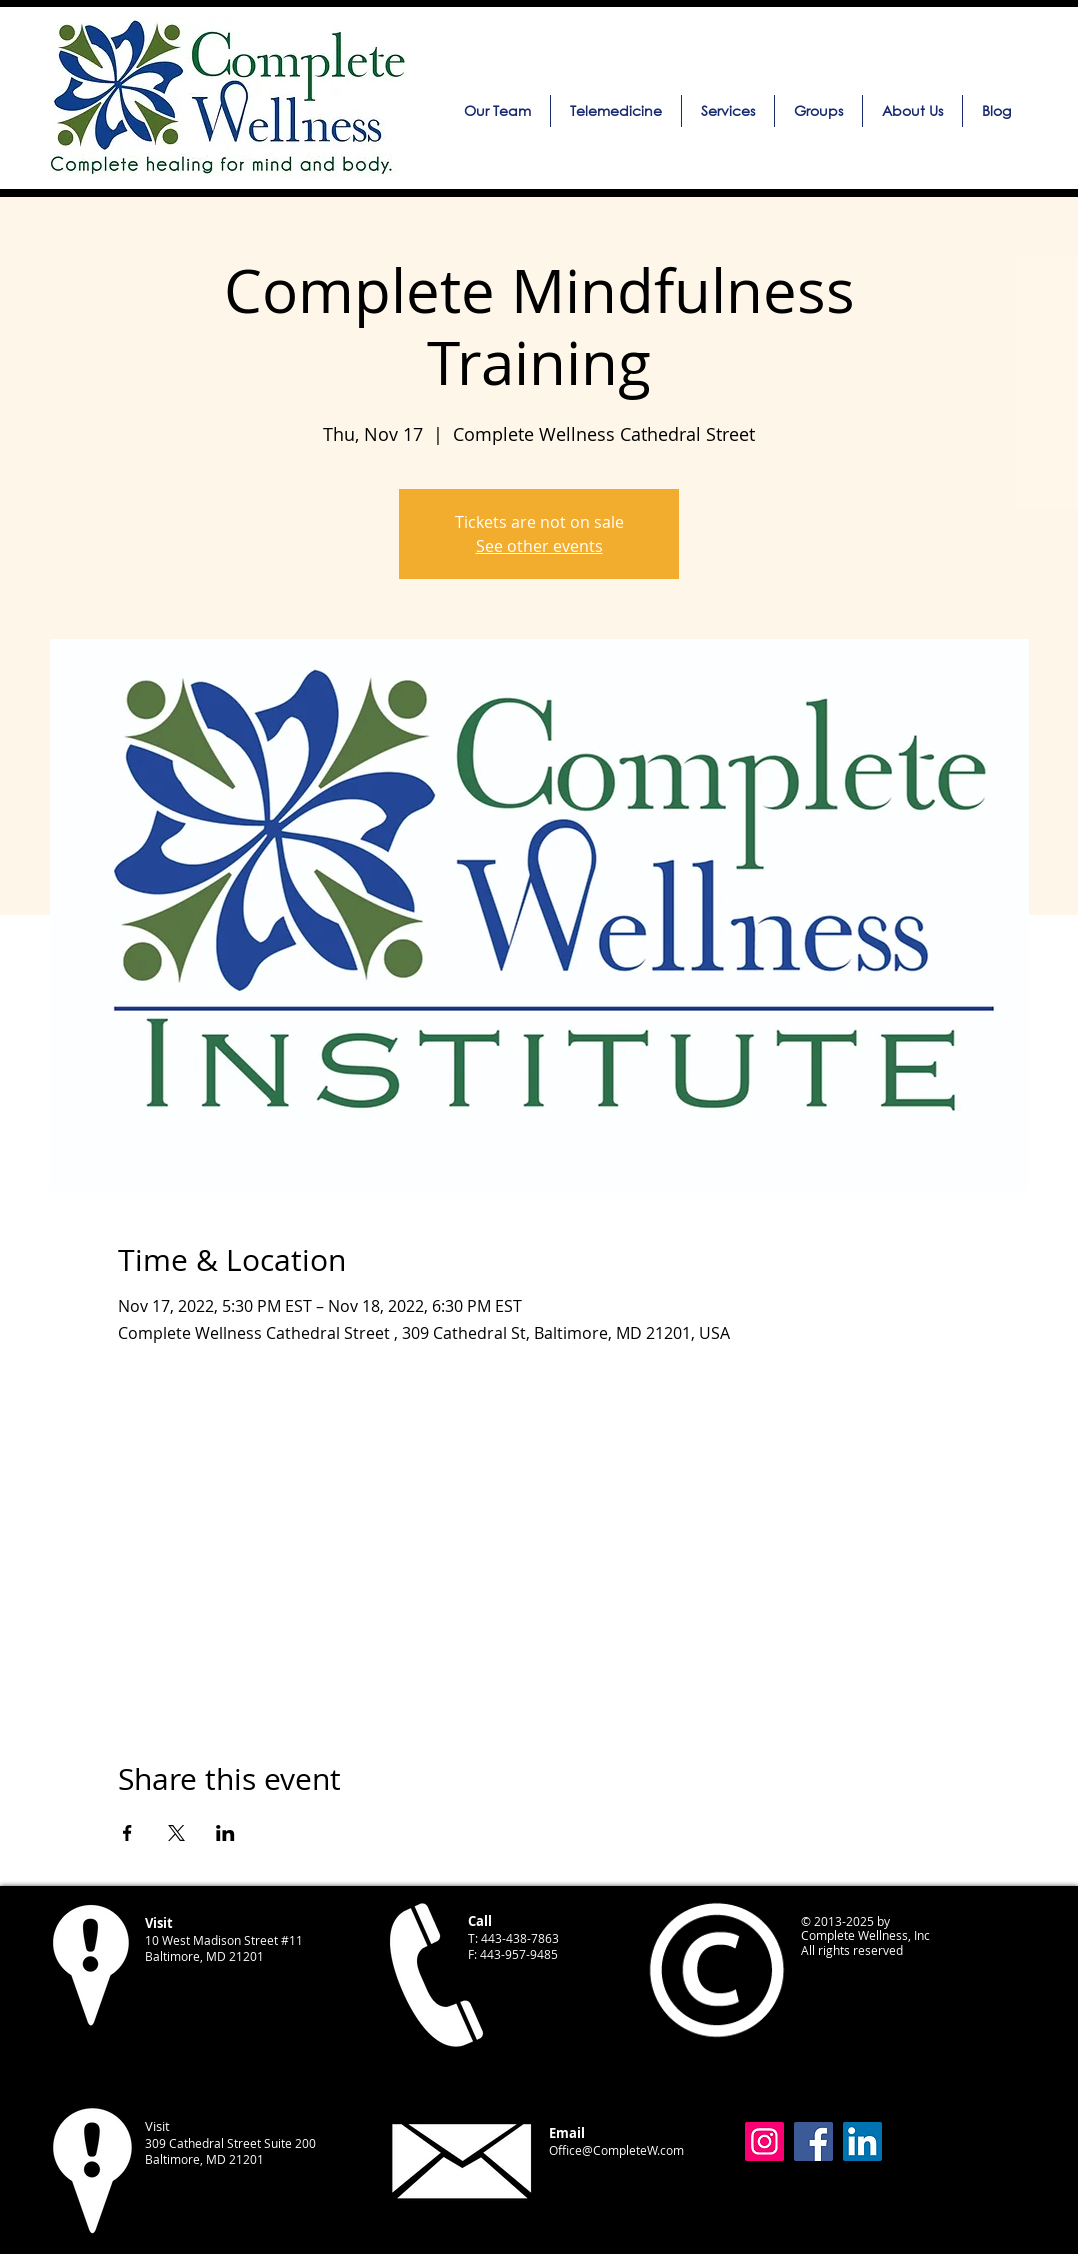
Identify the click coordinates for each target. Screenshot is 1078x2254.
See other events (539, 546)
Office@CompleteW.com (616, 2150)
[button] (728, 111)
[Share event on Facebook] (127, 1833)
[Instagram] (764, 2141)
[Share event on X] (176, 1833)
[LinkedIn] (862, 2141)
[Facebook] (813, 2141)
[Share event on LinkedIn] (225, 1833)
